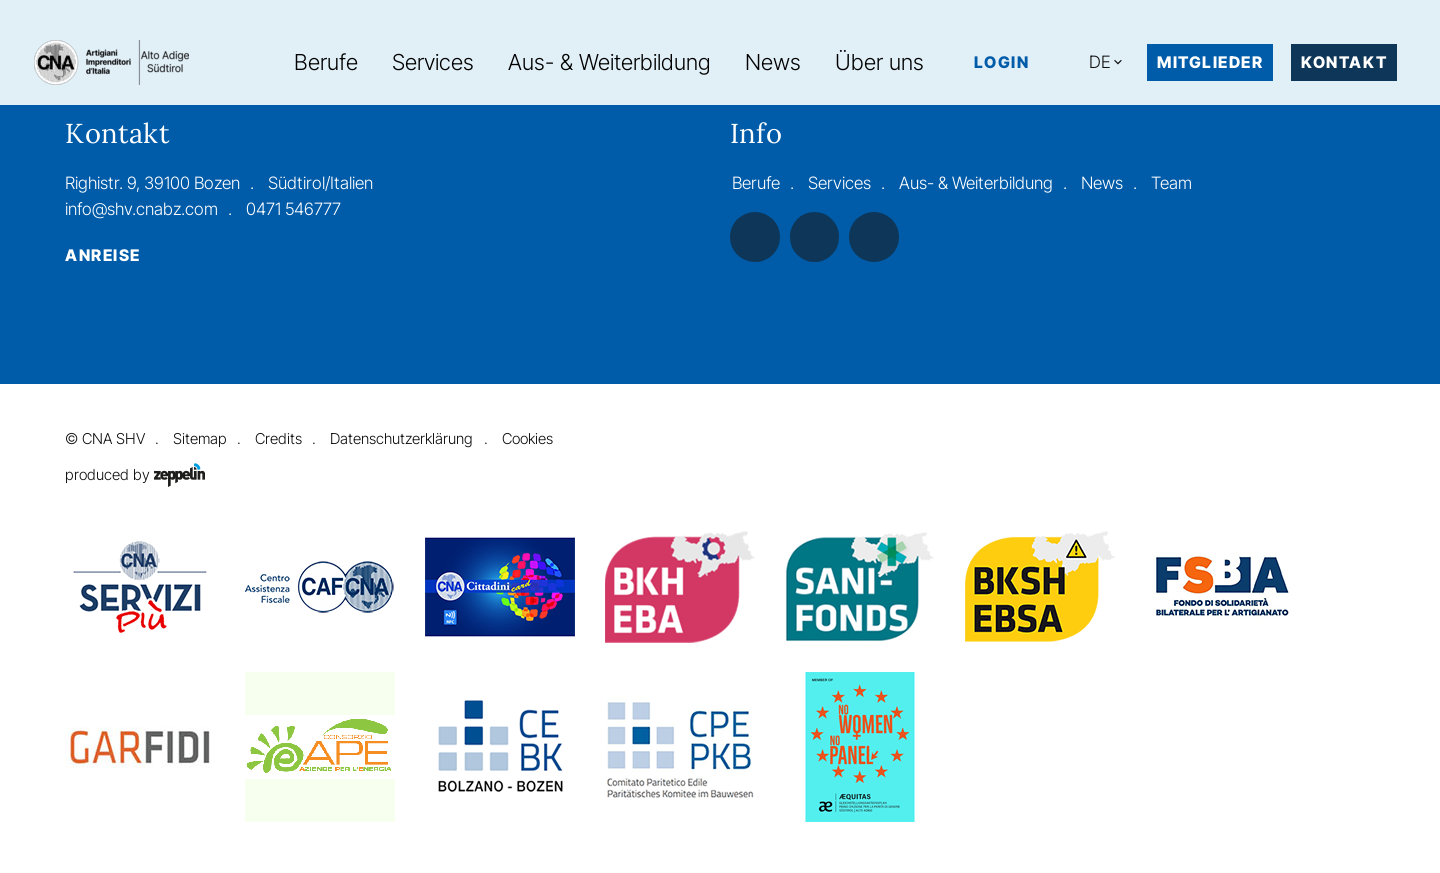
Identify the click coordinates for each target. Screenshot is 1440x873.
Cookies (527, 439)
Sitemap (200, 439)
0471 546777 (293, 209)
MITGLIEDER (1210, 62)
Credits (278, 439)
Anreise (103, 256)
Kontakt (1344, 62)
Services (433, 62)
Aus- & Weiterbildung (609, 62)
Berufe (326, 62)
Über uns (879, 62)
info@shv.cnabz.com (141, 209)
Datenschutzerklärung (401, 439)
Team (1171, 183)
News (773, 62)
